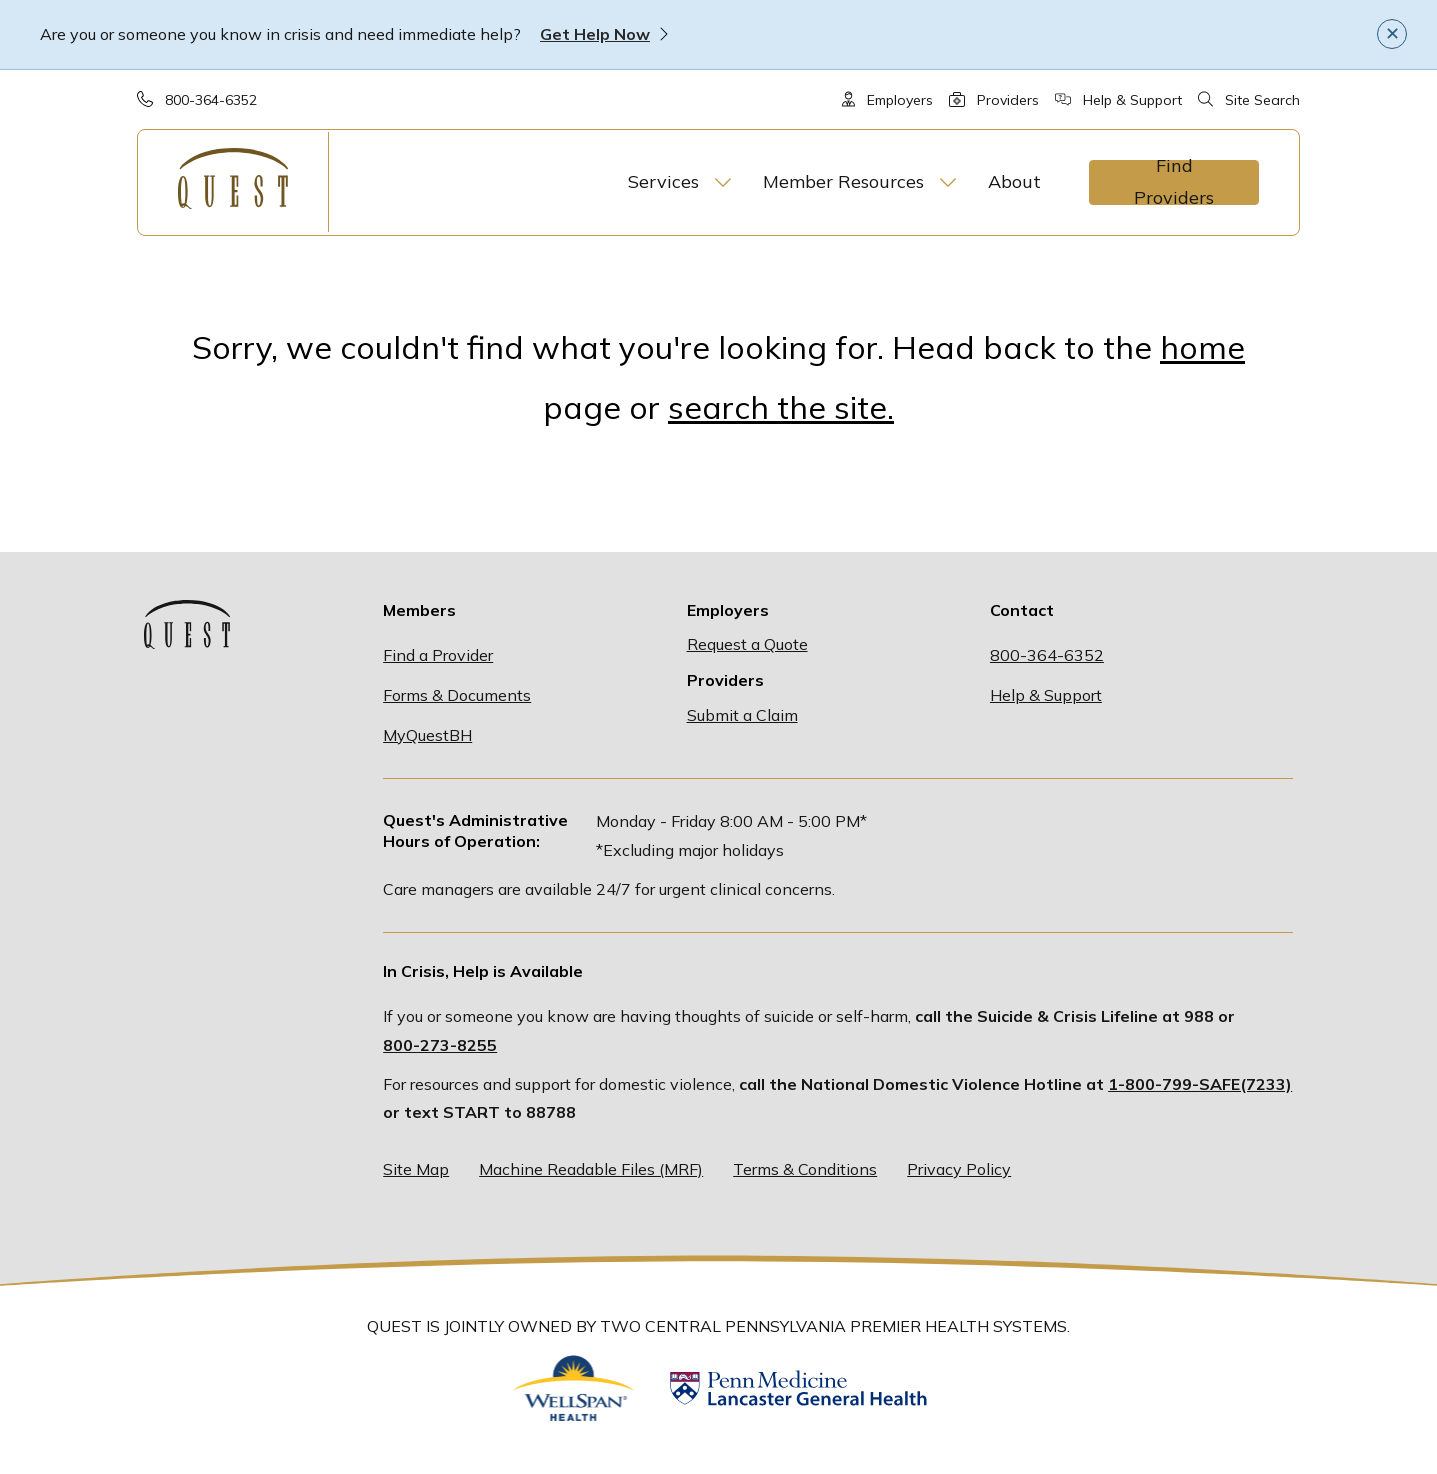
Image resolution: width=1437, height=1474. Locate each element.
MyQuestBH (427, 735)
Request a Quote (747, 644)
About (1014, 181)
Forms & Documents (457, 695)
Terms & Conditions (805, 1169)
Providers (1008, 100)
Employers (900, 100)
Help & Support (1132, 100)
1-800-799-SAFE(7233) (1200, 1084)
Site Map (416, 1169)
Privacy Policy (959, 1169)
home (1202, 347)
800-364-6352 (211, 100)
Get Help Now (595, 34)
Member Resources (843, 181)
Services (663, 181)
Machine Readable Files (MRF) (591, 1169)
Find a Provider (438, 655)
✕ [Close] (1392, 33)
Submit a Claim (742, 715)
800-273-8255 (440, 1045)
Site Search (1262, 100)
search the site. (781, 407)
